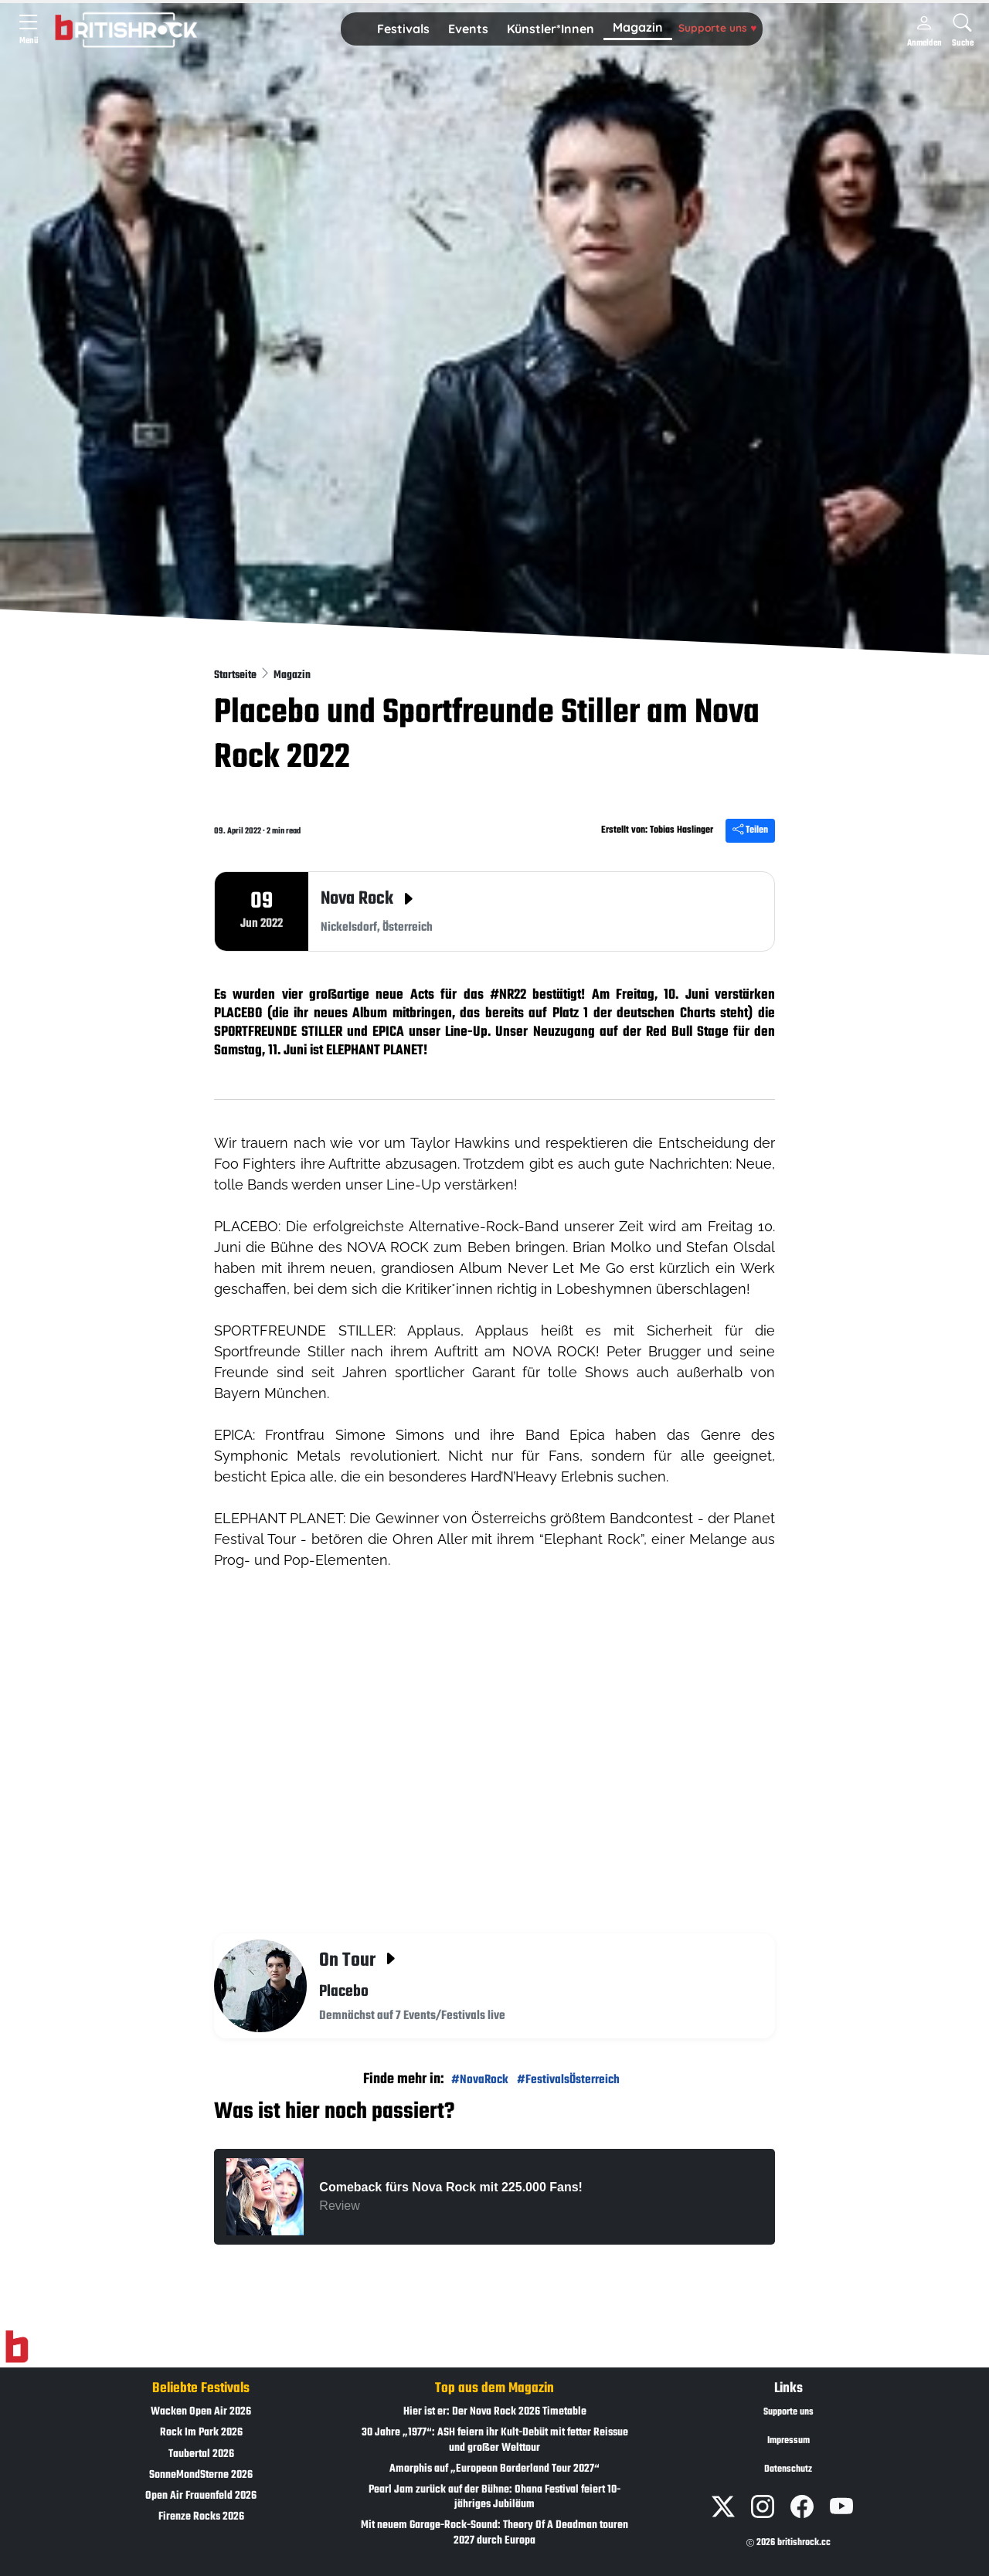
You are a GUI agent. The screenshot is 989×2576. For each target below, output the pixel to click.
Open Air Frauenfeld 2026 (201, 2496)
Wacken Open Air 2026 (201, 2412)
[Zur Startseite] (16, 2347)
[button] (403, 29)
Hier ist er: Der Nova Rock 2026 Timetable (494, 2412)
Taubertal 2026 (201, 2454)
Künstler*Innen (550, 28)
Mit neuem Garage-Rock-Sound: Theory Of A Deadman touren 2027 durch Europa (494, 2533)
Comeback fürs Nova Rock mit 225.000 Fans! (451, 2187)
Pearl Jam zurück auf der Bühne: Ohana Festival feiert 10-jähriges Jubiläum (494, 2497)
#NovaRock (479, 2079)
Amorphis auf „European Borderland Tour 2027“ (494, 2469)
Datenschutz (788, 2469)
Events (468, 28)
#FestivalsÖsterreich (568, 2079)
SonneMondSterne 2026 (201, 2475)
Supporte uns (717, 27)
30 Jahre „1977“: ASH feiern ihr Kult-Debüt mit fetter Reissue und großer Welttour (495, 2440)
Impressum (788, 2441)
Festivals (403, 28)
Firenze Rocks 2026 (201, 2517)
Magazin (638, 27)
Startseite (236, 675)
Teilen (750, 830)
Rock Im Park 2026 (201, 2433)
